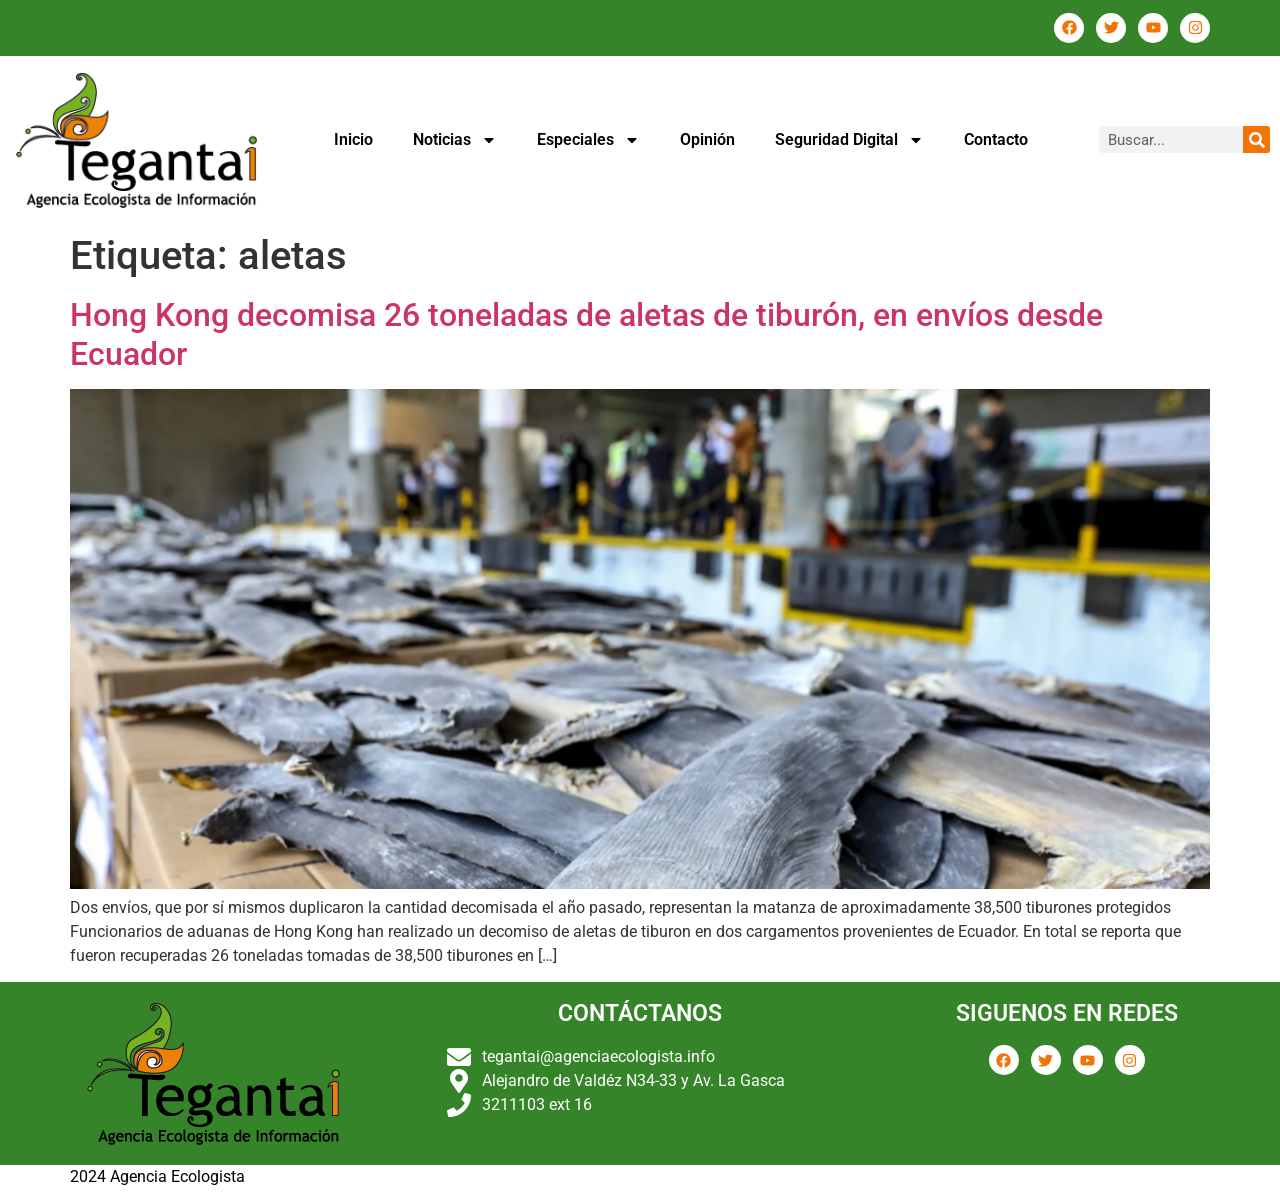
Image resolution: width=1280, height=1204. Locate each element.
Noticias (455, 140)
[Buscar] (1256, 139)
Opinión (707, 139)
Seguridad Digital (849, 140)
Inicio (353, 139)
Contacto (996, 139)
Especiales (588, 140)
